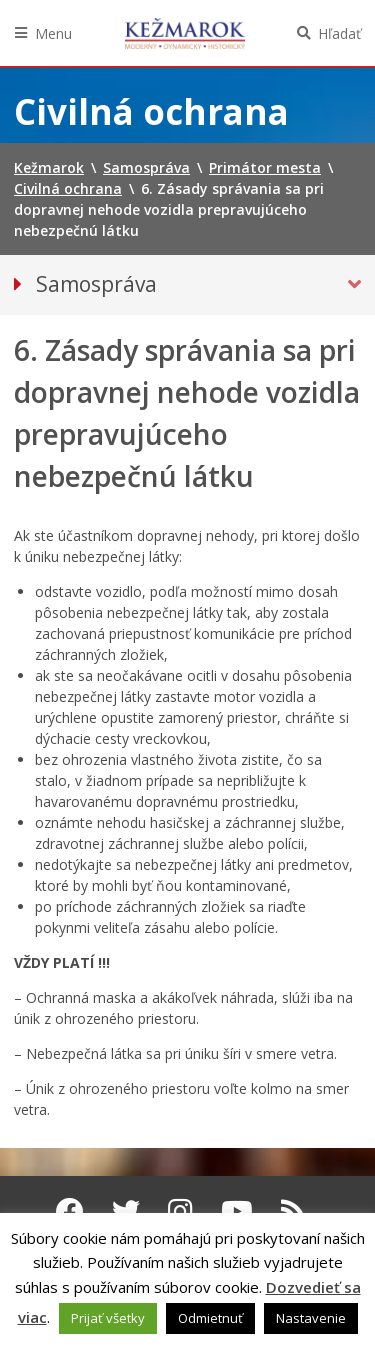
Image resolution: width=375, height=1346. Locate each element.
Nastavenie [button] (311, 1318)
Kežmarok (185, 33)
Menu (53, 33)
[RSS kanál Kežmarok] (293, 1211)
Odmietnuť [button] (210, 1318)
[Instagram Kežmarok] (180, 1211)
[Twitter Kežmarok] (126, 1211)
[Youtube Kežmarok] (237, 1211)
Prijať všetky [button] (108, 1318)
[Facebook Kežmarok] (70, 1211)
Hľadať (339, 33)
